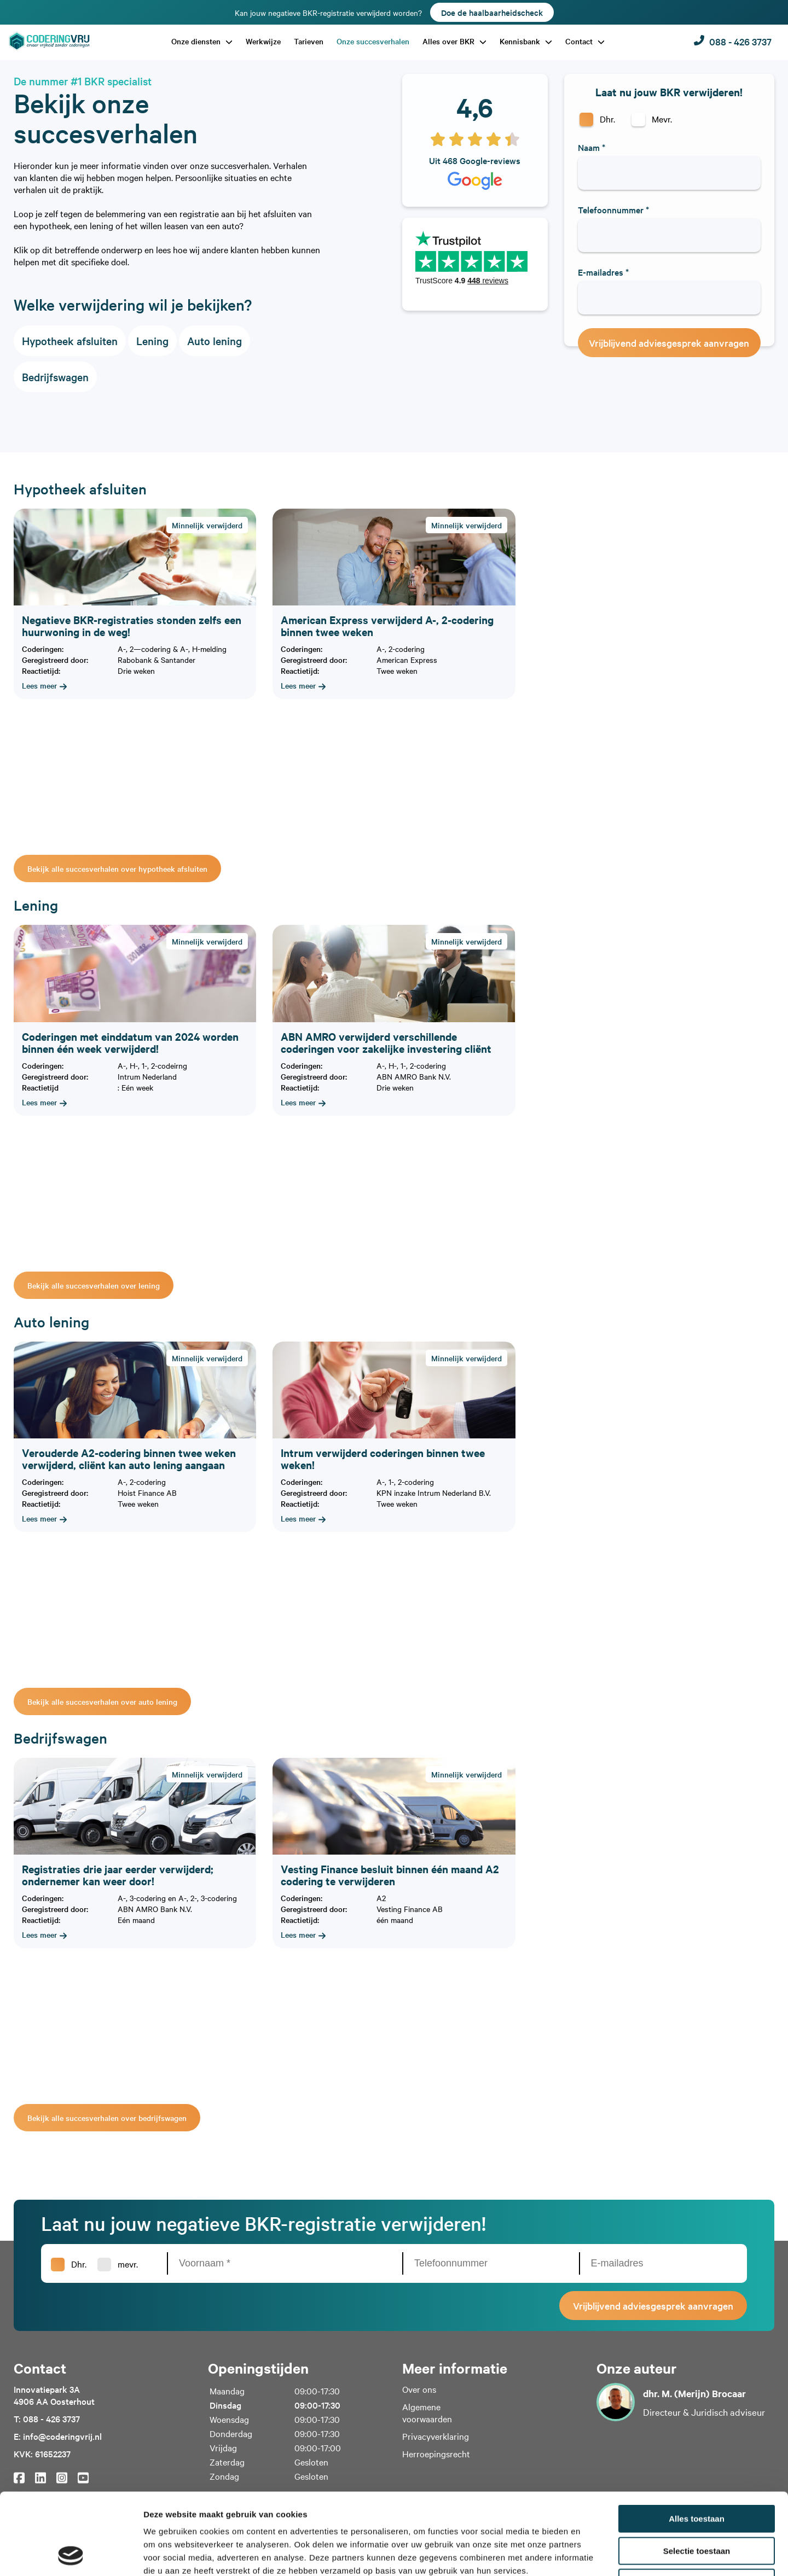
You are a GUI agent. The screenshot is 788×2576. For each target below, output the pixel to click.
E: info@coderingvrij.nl (58, 2436)
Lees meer (44, 685)
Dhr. (607, 119)
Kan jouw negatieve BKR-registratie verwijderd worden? (394, 12)
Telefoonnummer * (613, 209)
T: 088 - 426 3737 (47, 2418)
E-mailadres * (603, 272)
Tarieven (308, 41)
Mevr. (662, 119)
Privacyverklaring (435, 2436)
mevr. (128, 2264)
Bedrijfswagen (55, 377)
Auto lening (214, 341)
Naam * (591, 147)
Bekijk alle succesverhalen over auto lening (102, 1701)
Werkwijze (263, 41)
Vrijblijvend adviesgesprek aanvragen (669, 342)
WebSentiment (548, 2562)
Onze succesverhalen (373, 41)
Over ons (419, 2389)
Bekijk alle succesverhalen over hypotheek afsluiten (117, 868)
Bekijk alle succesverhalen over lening (93, 1285)
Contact (580, 41)
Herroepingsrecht (436, 2453)
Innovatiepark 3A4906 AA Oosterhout (54, 2395)
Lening (152, 341)
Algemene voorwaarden (427, 2412)
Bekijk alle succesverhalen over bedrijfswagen (107, 2117)
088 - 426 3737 (733, 41)
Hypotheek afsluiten (70, 341)
